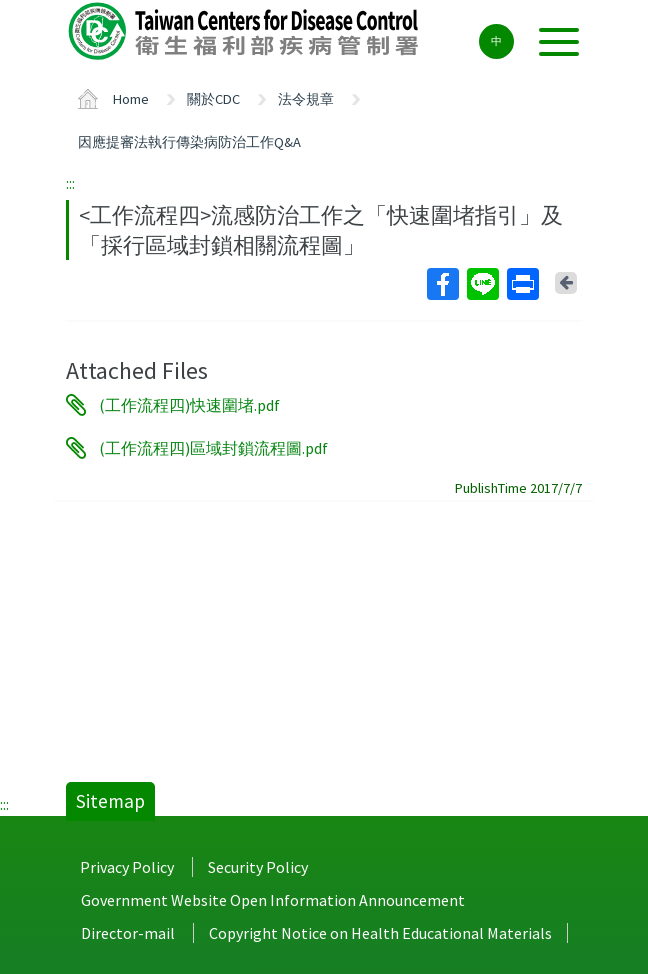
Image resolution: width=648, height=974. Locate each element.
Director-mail (128, 933)
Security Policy (258, 867)
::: (70, 183)
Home (131, 99)
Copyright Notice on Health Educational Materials (380, 933)
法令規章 (306, 99)
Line (482, 284)
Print (522, 284)
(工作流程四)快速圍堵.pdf (189, 405)
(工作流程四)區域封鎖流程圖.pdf (213, 448)
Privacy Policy (127, 867)
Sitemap (110, 801)
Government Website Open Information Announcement (273, 900)
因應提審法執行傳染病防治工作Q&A (189, 142)
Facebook (442, 284)
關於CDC (213, 99)
